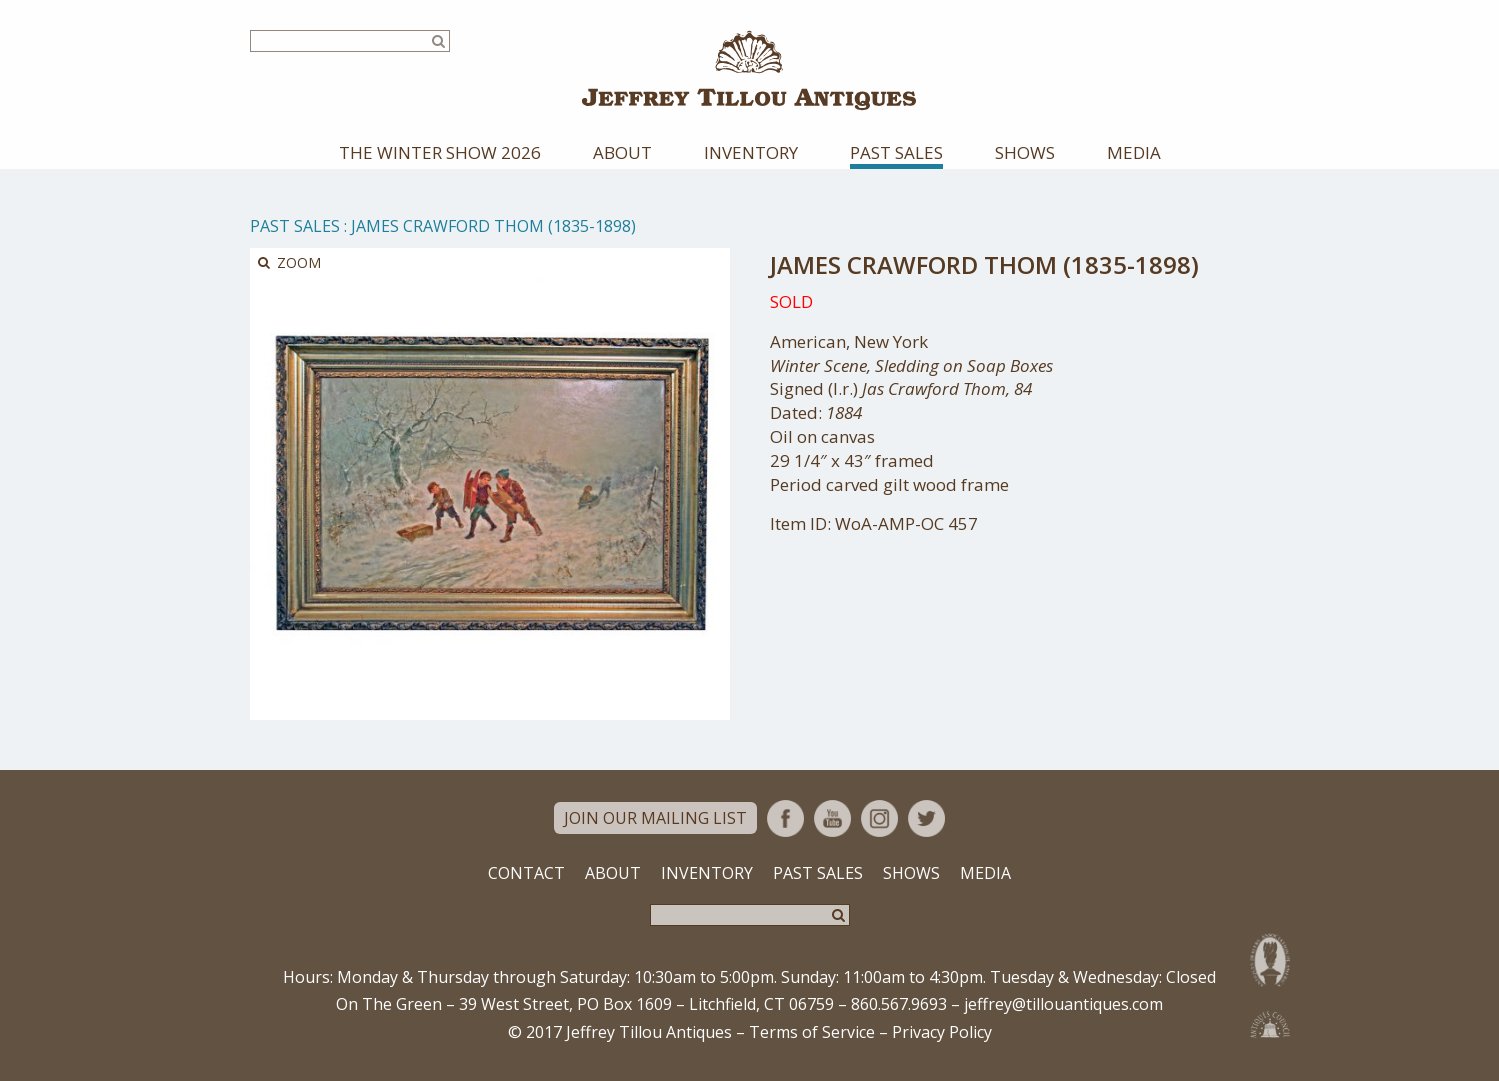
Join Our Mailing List (655, 820)
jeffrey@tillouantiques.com (1063, 1007)
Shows (1025, 154)
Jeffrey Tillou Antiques (750, 71)
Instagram (879, 820)
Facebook (785, 820)
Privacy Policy (942, 1034)
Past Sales (896, 154)
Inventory (751, 154)
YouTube (832, 820)
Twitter (926, 820)
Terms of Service (812, 1034)
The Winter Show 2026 (440, 154)
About (622, 154)
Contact (526, 875)
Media (1134, 154)
